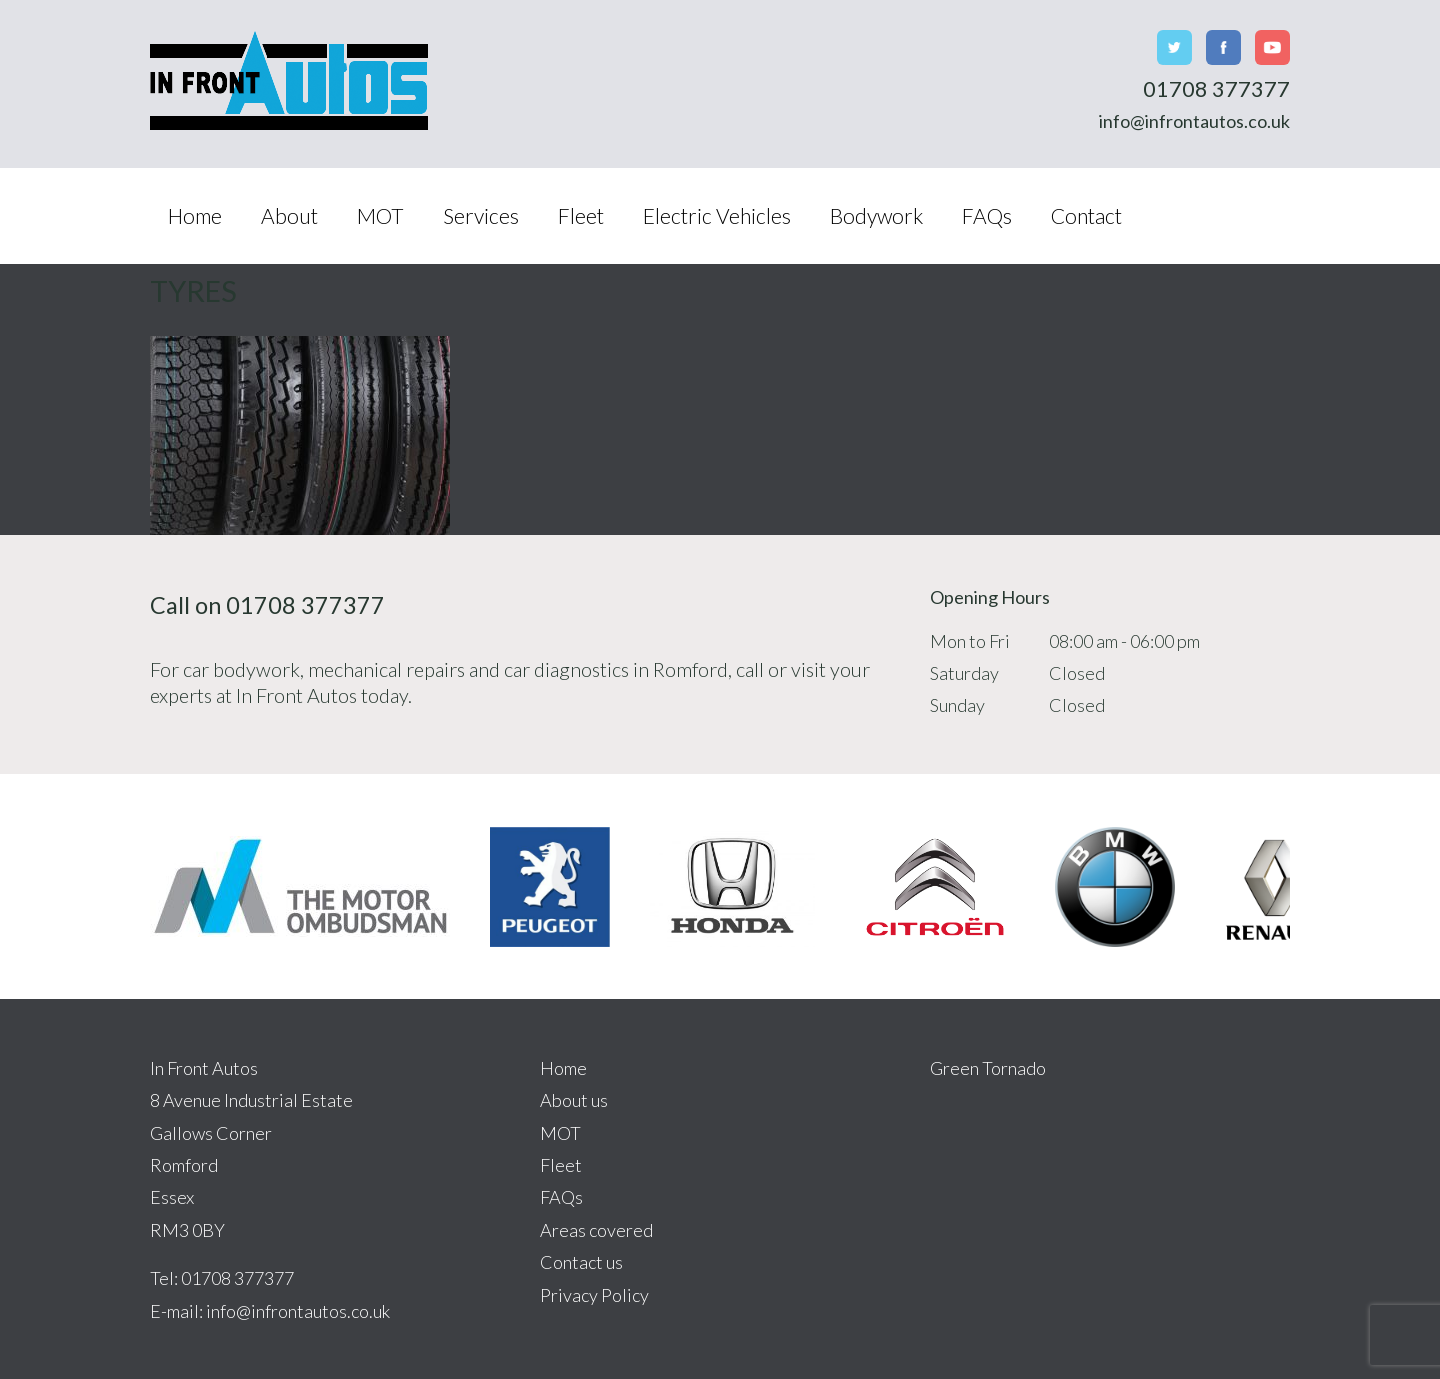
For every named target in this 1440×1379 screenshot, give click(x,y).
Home (195, 215)
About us (574, 1100)
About (289, 215)
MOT (380, 215)
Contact (1086, 215)
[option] (300, 886)
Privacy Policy (594, 1295)
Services (481, 215)
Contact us (581, 1262)
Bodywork (876, 215)
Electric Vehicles (717, 215)
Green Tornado (988, 1068)
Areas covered (596, 1230)
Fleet (581, 215)
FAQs (987, 215)
